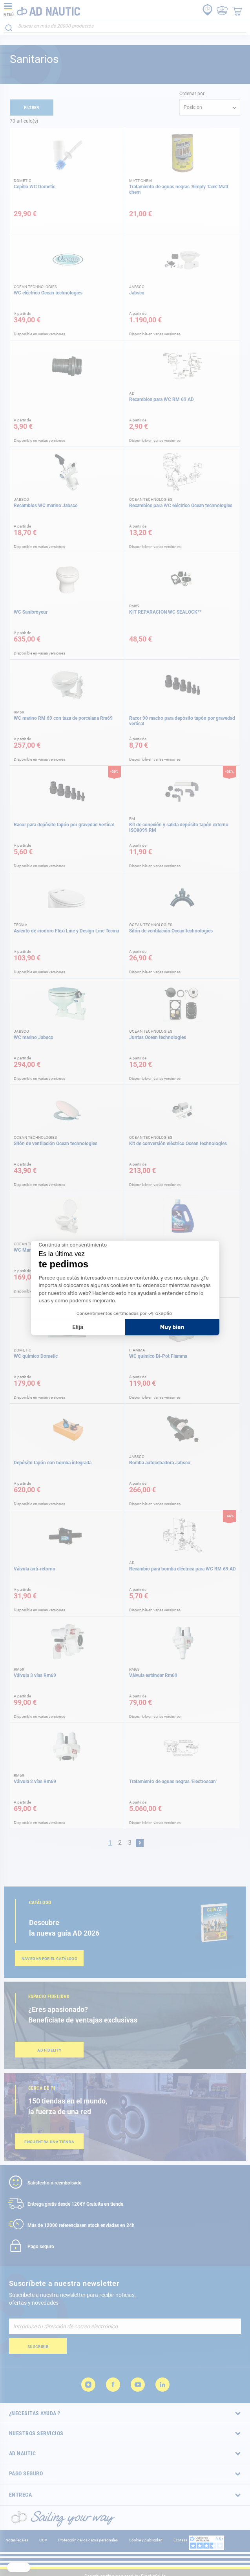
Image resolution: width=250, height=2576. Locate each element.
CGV (43, 2540)
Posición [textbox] (193, 107)
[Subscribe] (38, 2346)
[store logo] (42, 9)
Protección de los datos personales (88, 2540)
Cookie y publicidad (145, 2540)
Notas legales (16, 2540)
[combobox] (125, 26)
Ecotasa (180, 2540)
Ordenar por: (192, 93)
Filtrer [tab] (31, 107)
